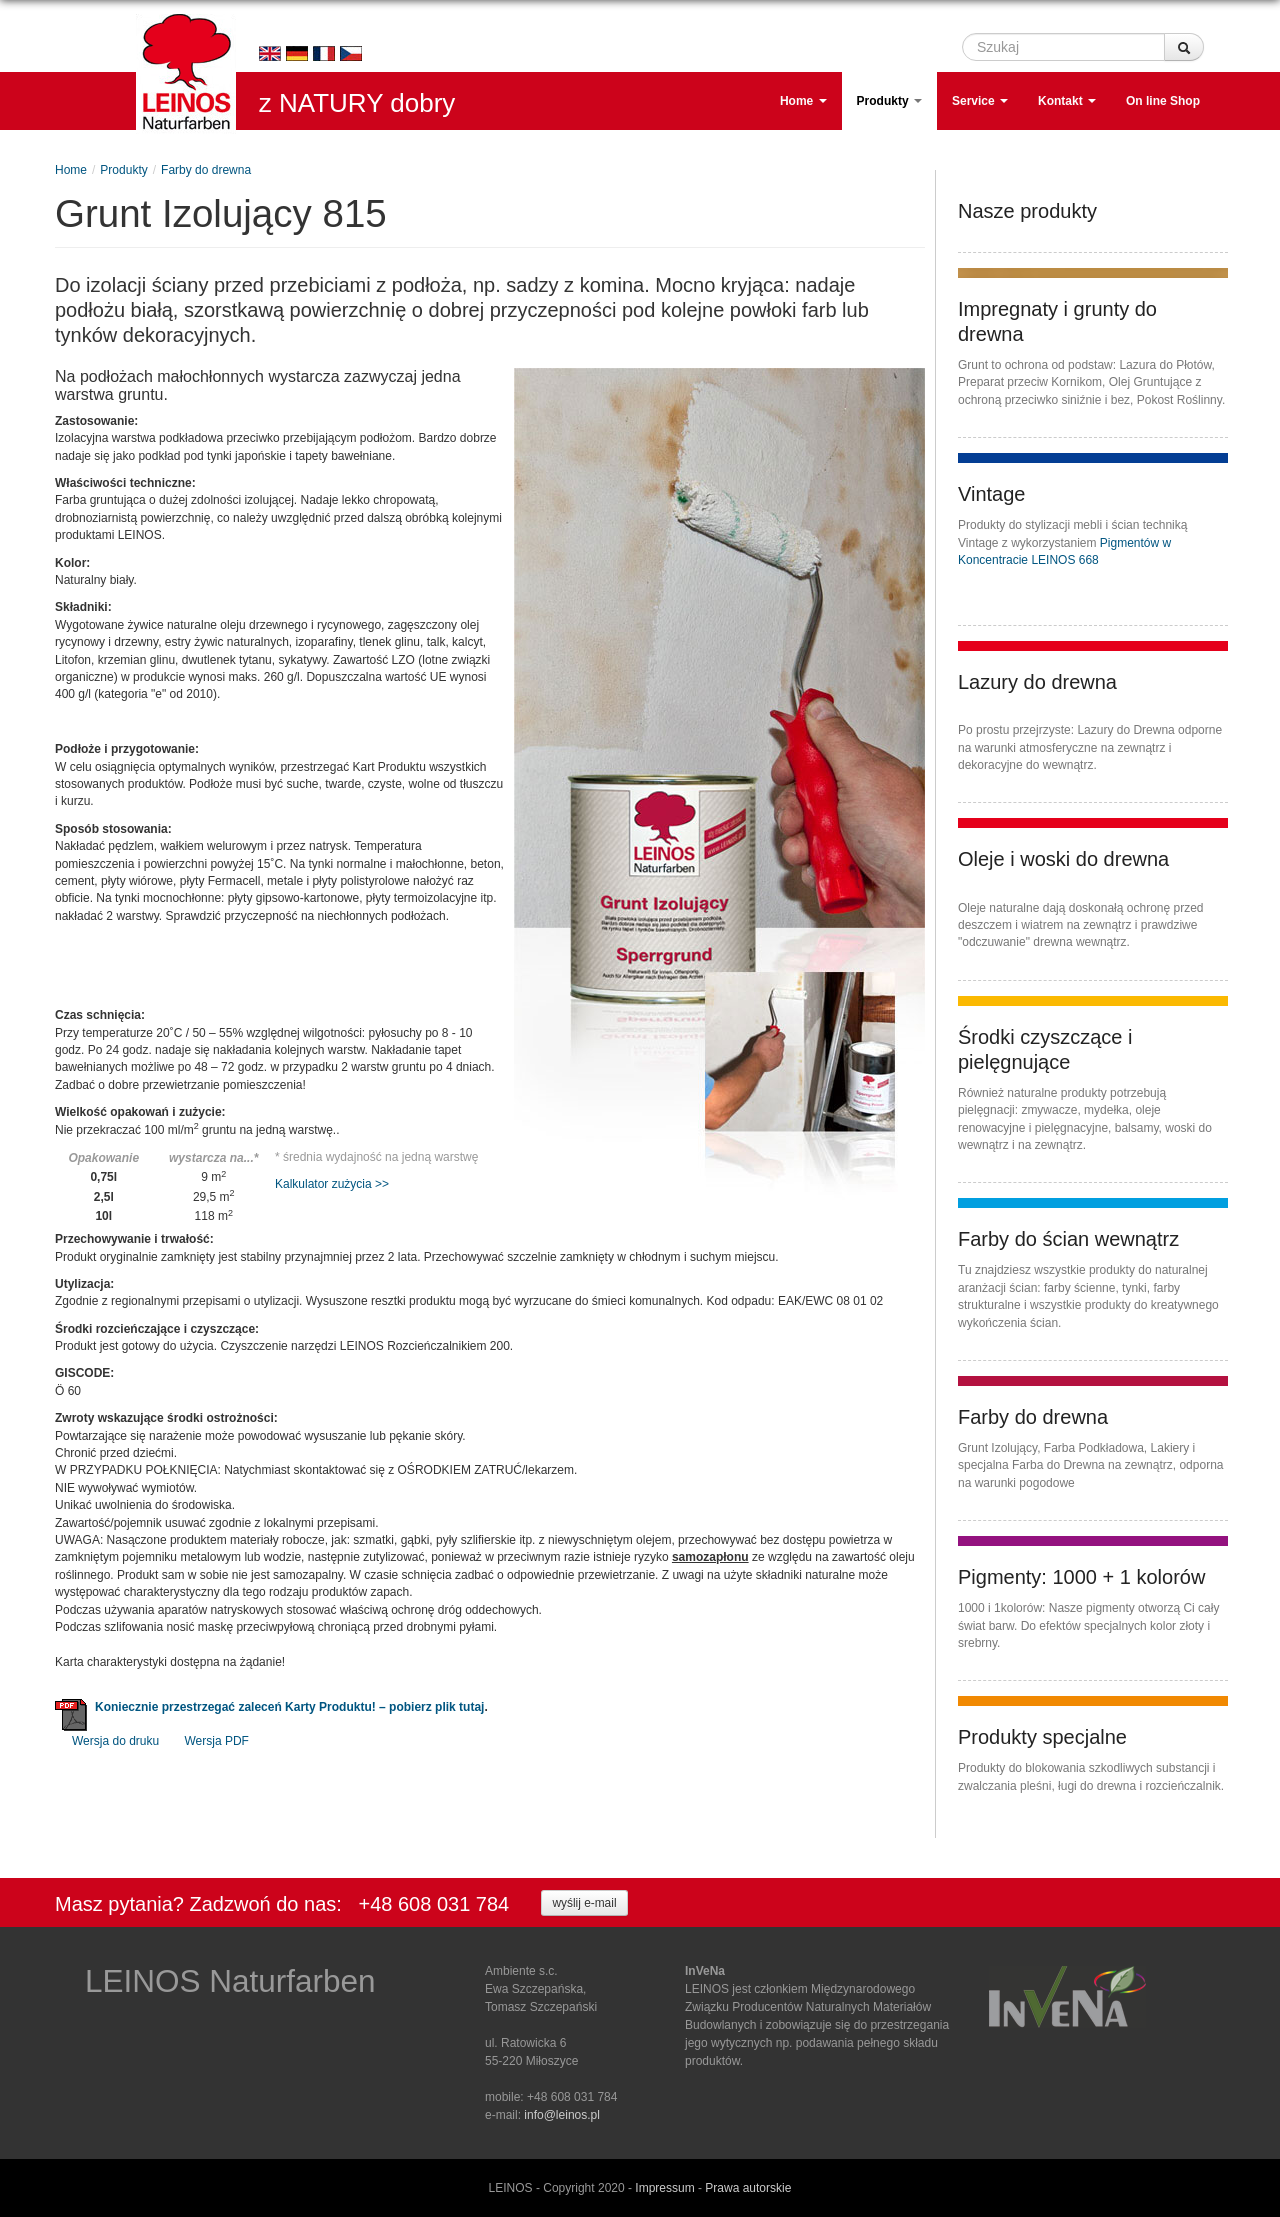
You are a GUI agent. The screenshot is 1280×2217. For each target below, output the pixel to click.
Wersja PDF (217, 1741)
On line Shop (1163, 101)
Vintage (991, 494)
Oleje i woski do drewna (1063, 859)
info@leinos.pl (562, 2115)
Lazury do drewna (1037, 682)
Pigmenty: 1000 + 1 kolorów (1081, 1577)
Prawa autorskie (748, 2188)
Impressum (664, 2188)
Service (980, 101)
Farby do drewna (206, 170)
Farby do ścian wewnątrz (1068, 1239)
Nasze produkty (1027, 211)
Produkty (889, 101)
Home (803, 101)
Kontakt (1067, 101)
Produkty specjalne (1042, 1737)
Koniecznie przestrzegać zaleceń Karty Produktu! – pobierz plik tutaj (289, 1707)
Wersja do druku (115, 1741)
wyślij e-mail (584, 1903)
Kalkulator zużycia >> (332, 1184)
